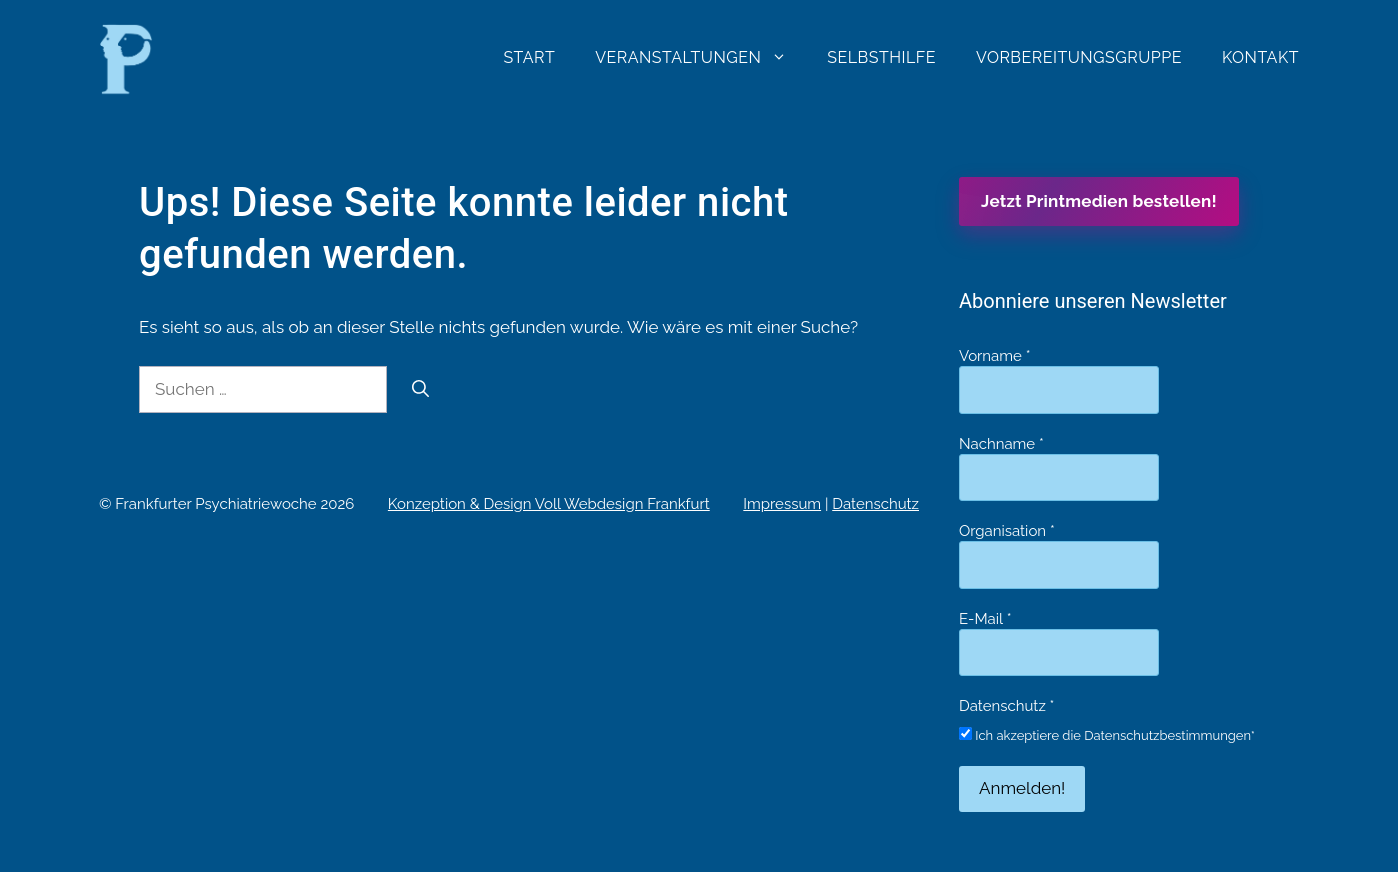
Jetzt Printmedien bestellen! (1099, 201)
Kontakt (1260, 57)
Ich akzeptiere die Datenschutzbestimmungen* (1107, 735)
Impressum (782, 504)
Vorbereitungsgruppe (1079, 57)
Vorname (995, 356)
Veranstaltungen (701, 58)
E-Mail (985, 619)
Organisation (1007, 531)
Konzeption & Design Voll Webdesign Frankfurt (549, 504)
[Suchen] (420, 390)
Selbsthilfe (881, 57)
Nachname (1001, 444)
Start (529, 57)
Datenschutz (875, 504)
